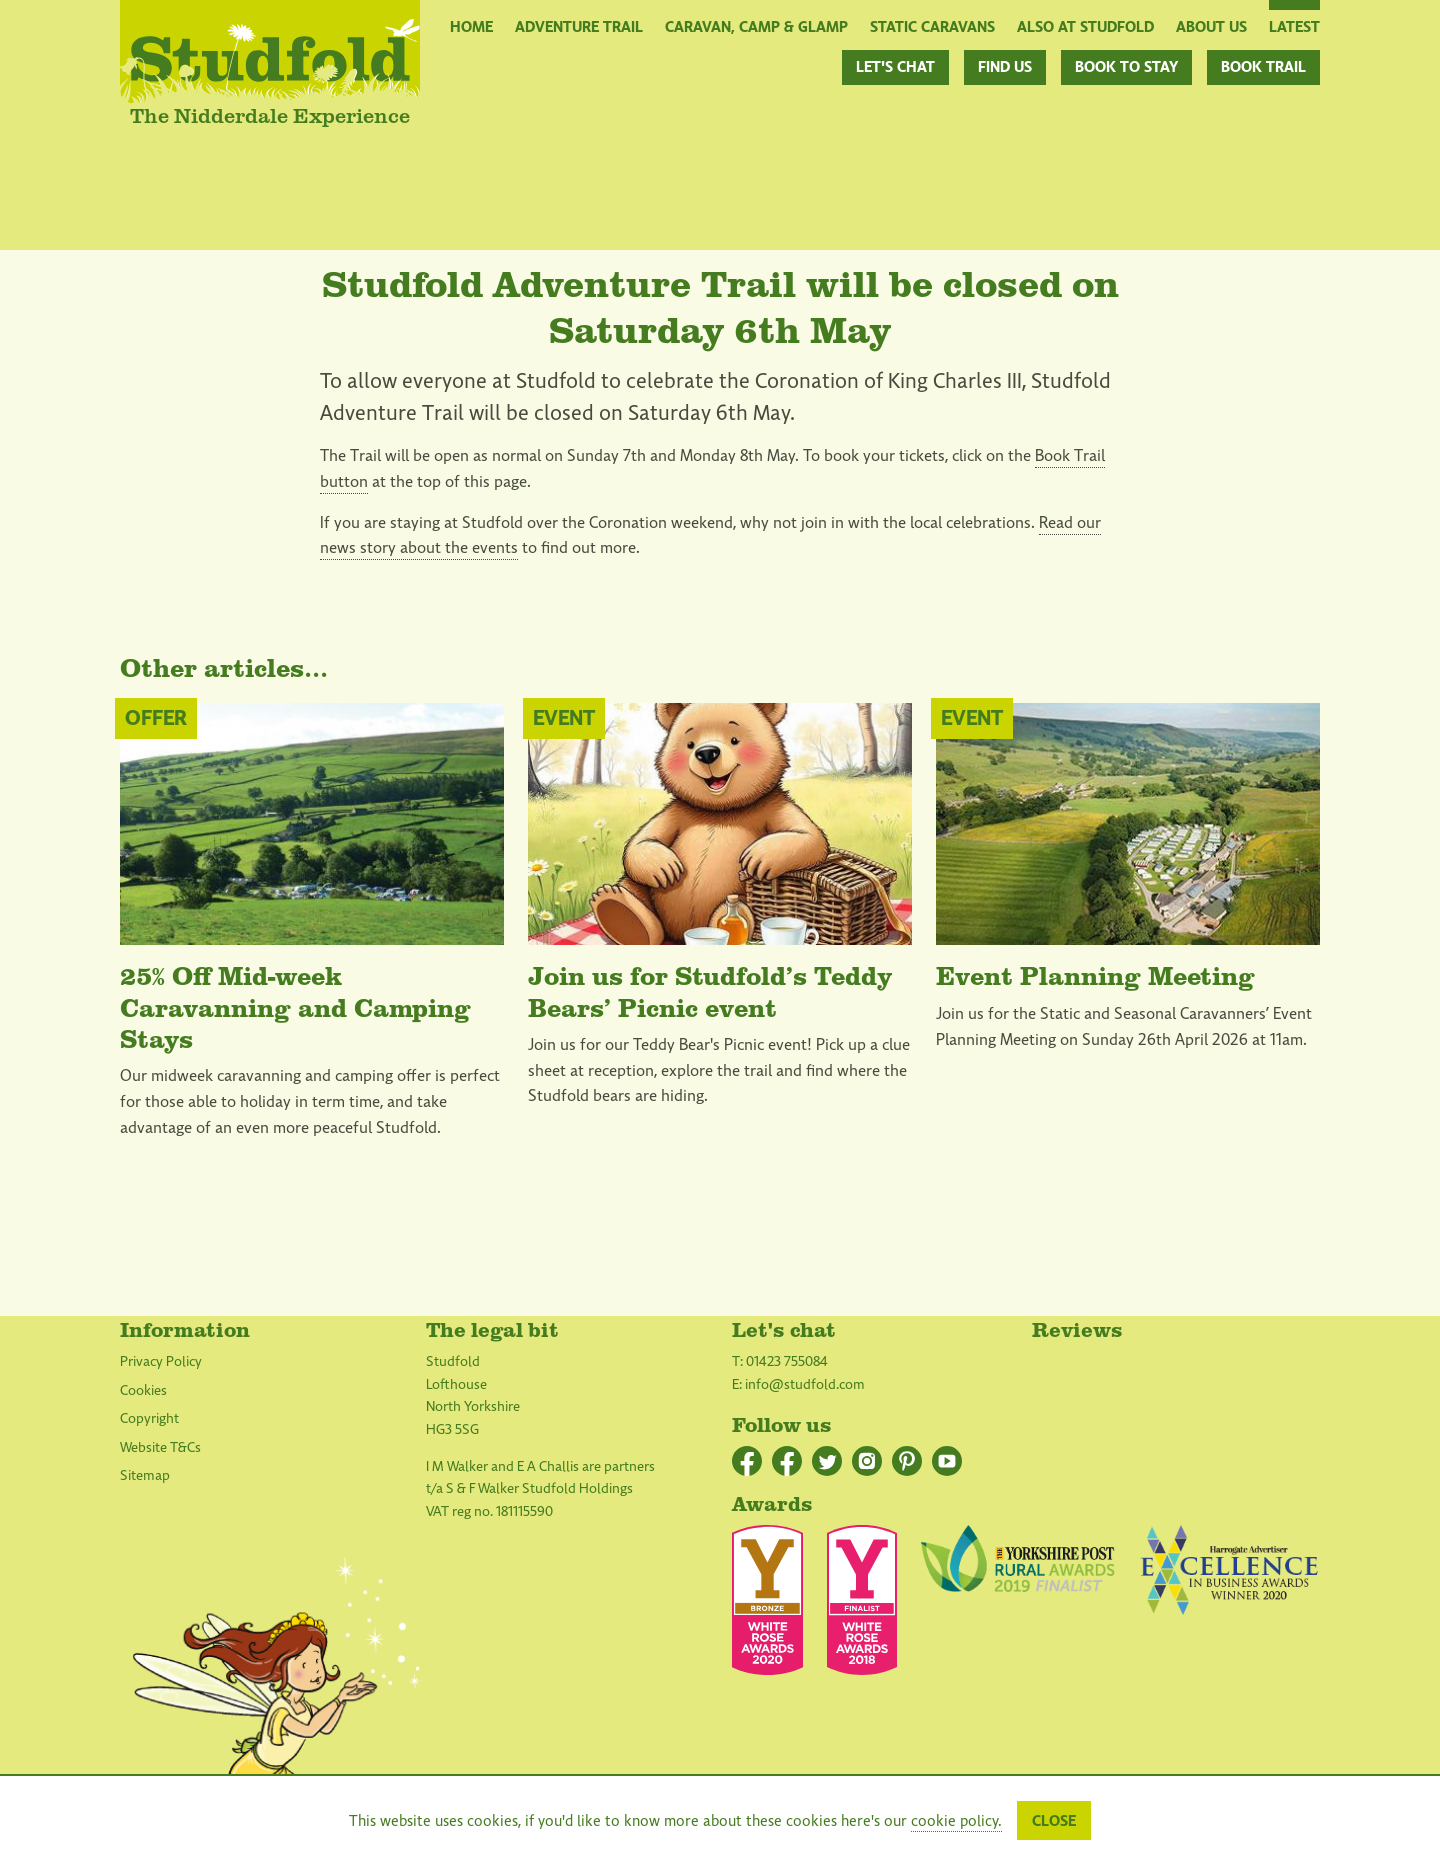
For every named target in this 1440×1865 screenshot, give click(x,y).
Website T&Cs (160, 1447)
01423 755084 (787, 1361)
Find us (1005, 67)
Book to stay (1126, 67)
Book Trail (1263, 67)
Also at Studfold (1085, 26)
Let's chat (895, 67)
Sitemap (145, 1475)
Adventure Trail (579, 26)
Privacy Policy (161, 1361)
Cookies (143, 1390)
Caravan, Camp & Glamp (756, 26)
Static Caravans (932, 26)
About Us (1211, 26)
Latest (1294, 26)
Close (1054, 1821)
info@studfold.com (805, 1384)
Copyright (149, 1418)
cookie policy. (956, 1821)
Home (471, 26)
